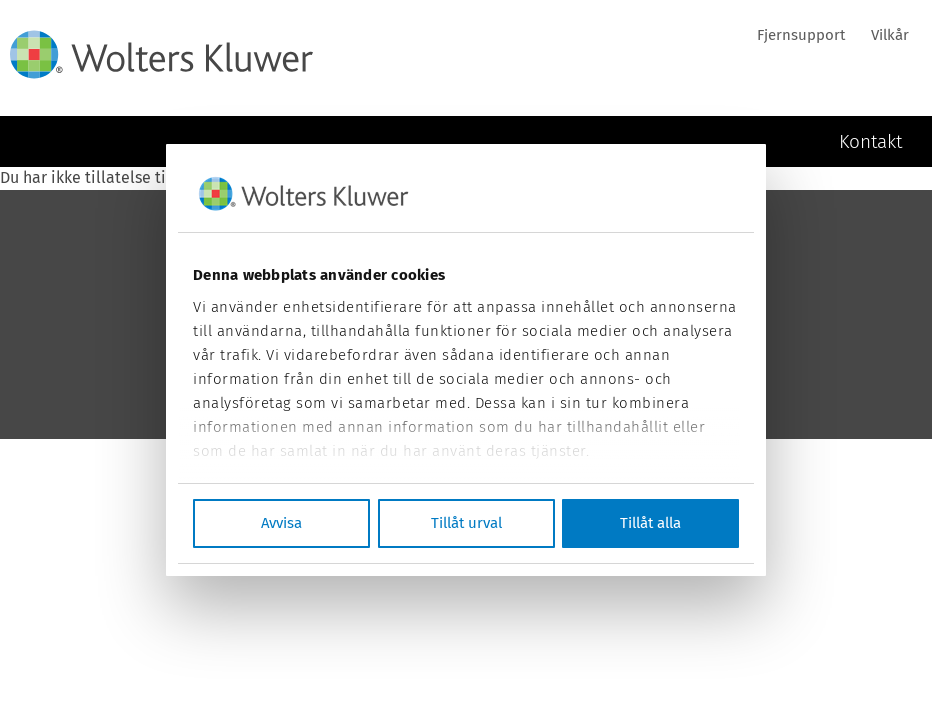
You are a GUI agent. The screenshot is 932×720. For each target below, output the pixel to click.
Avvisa (281, 523)
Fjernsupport (801, 35)
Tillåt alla (650, 523)
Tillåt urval (466, 523)
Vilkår (890, 35)
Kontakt (870, 140)
